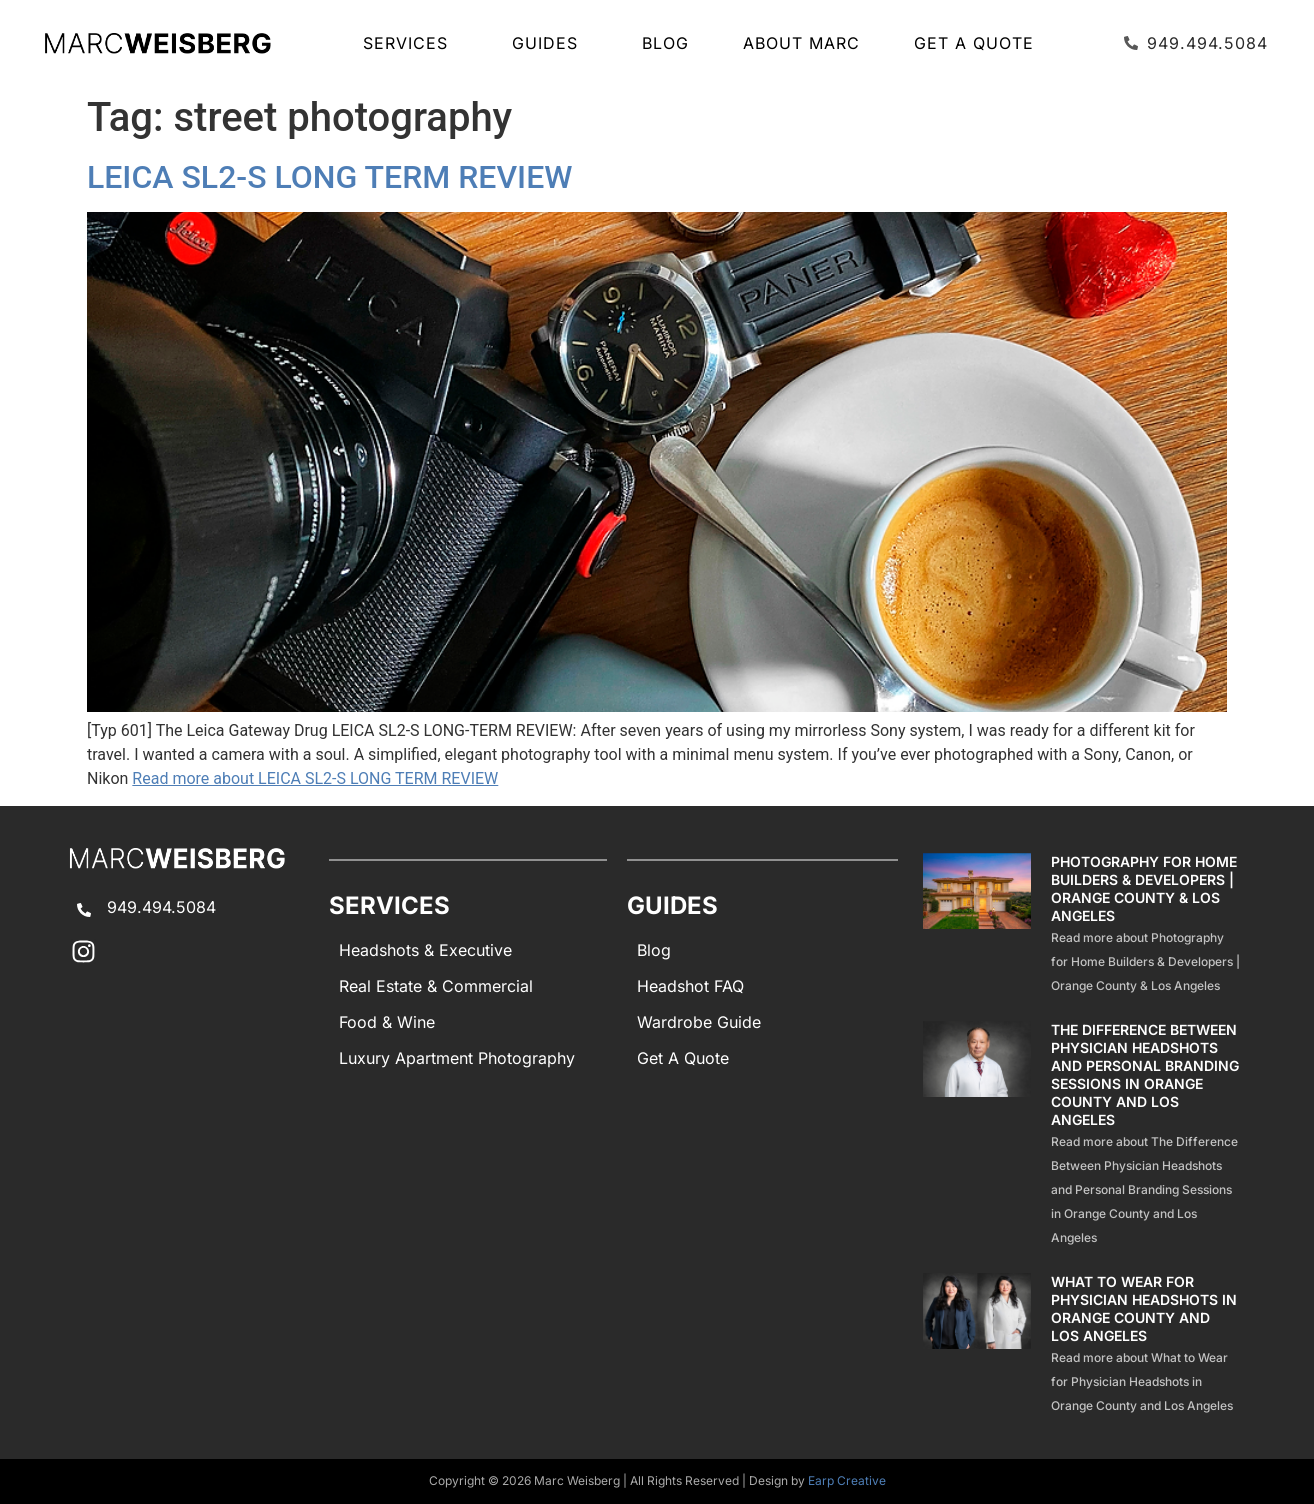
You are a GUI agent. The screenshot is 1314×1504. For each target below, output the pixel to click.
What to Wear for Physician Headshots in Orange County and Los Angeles (1144, 1308)
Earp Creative (847, 1480)
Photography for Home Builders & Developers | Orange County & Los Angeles (1144, 888)
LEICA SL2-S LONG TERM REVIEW (329, 177)
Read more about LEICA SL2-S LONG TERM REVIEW (315, 778)
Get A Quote (974, 43)
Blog (665, 43)
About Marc (801, 43)
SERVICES (410, 43)
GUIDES (550, 43)
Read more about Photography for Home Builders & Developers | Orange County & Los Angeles (1145, 961)
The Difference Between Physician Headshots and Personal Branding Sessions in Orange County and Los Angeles (1145, 1074)
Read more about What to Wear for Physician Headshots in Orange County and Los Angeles (1142, 1381)
